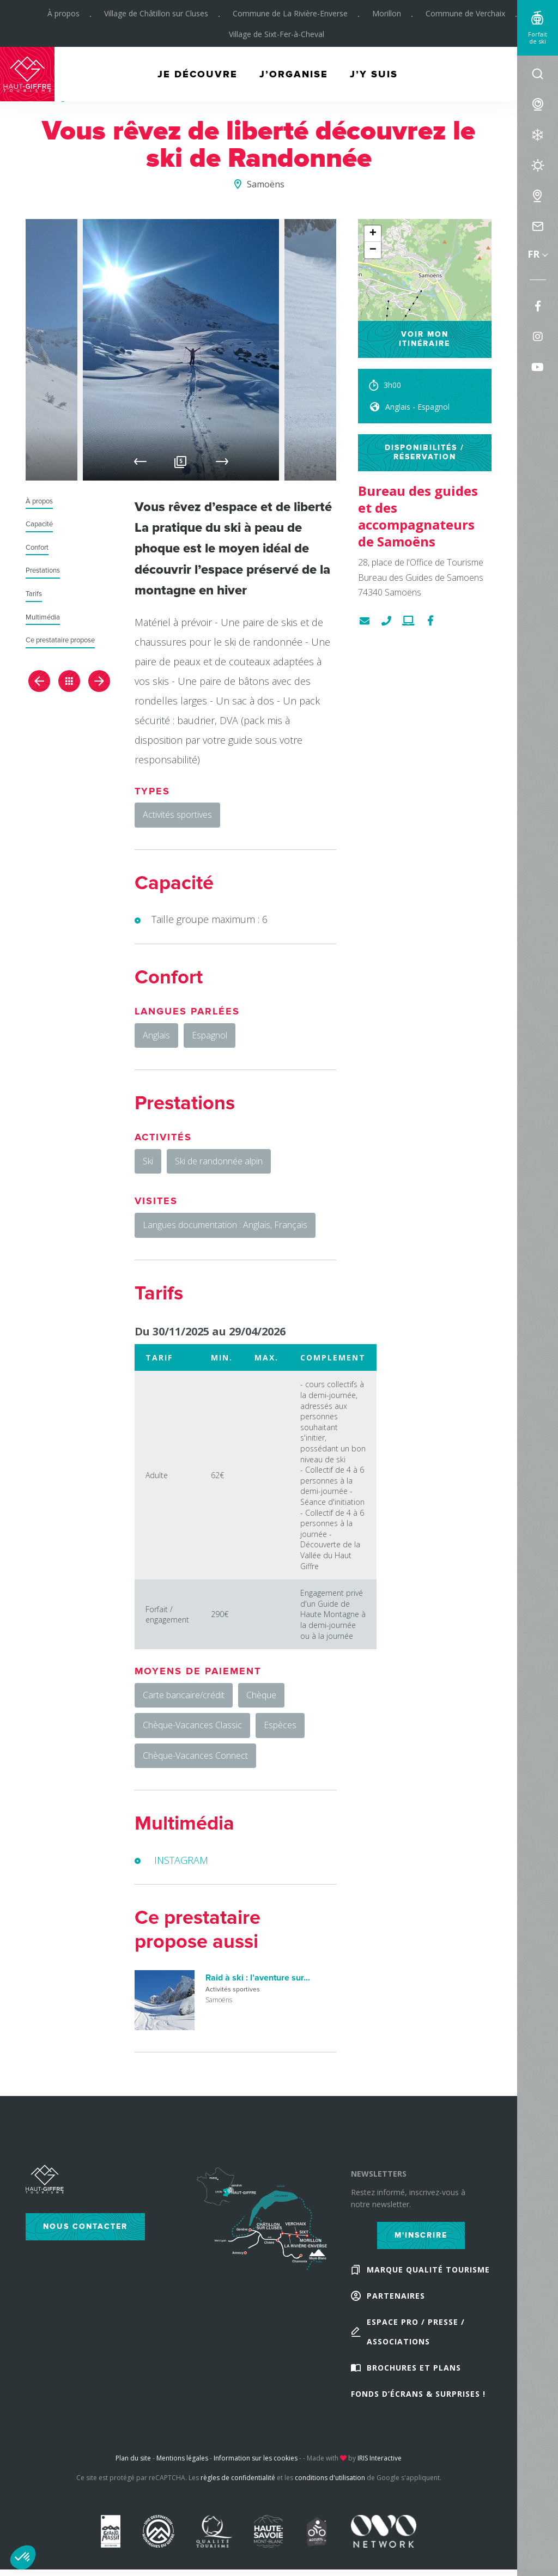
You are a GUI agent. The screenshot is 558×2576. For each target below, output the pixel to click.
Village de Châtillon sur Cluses (156, 13)
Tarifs (34, 594)
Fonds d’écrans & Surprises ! (418, 2394)
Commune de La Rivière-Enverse (290, 13)
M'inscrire (421, 2235)
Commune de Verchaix (465, 13)
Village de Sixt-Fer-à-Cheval (276, 34)
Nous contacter (85, 2226)
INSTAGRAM (181, 1860)
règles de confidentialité (238, 2477)
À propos (63, 13)
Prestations (43, 571)
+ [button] (373, 234)
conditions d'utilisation (330, 2477)
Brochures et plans (414, 2367)
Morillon (386, 13)
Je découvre (197, 74)
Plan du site (133, 2458)
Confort (37, 548)
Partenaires (396, 2296)
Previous (140, 461)
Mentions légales (182, 2458)
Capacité (39, 524)
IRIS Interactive (379, 2458)
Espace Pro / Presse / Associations (416, 2332)
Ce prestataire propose (60, 640)
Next (222, 461)
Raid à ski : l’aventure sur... (257, 1977)
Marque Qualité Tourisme (428, 2269)
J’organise (293, 74)
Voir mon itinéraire (424, 339)
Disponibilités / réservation (424, 452)
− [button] (373, 250)
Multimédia (43, 617)
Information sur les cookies (256, 2458)
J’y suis (374, 74)
